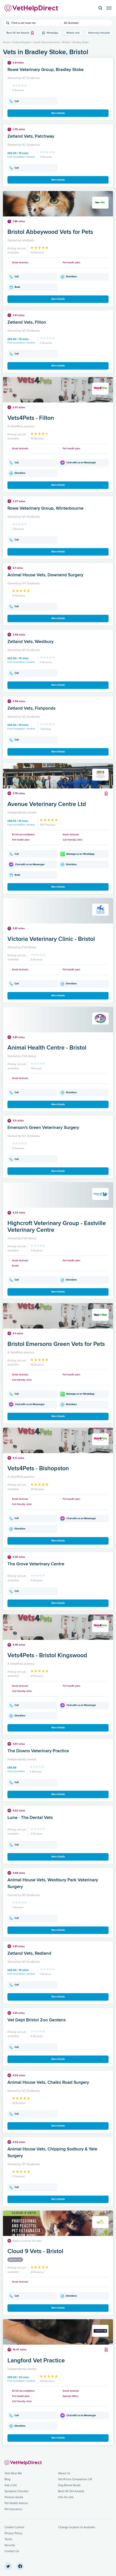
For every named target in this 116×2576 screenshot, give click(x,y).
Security (9, 2545)
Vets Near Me (13, 2473)
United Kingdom (22, 42)
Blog (7, 2479)
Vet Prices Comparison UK (75, 2479)
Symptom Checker (16, 2491)
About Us (64, 2473)
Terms (8, 2539)
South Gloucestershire (47, 42)
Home (6, 42)
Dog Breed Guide (69, 2485)
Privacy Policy (13, 2533)
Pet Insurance (13, 2509)
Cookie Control (14, 2527)
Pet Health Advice (16, 2503)
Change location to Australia (76, 2527)
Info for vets (66, 2497)
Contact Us (11, 2551)
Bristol (66, 42)
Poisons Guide (13, 2497)
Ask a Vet (10, 2485)
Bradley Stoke (81, 42)
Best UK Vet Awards (71, 2491)
